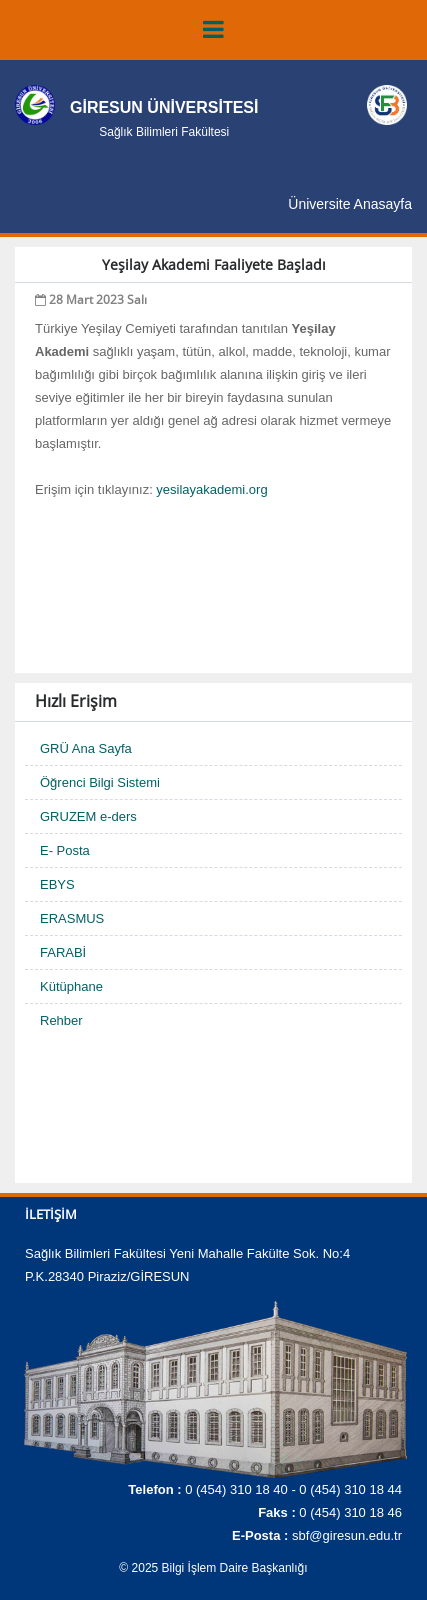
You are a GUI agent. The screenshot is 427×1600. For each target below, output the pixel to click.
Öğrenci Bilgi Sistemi (100, 782)
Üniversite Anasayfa (350, 204)
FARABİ (63, 952)
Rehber (61, 1020)
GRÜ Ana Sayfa (86, 748)
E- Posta (65, 850)
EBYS (57, 884)
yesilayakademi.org (211, 489)
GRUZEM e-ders (88, 816)
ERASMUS (72, 918)
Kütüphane (71, 986)
